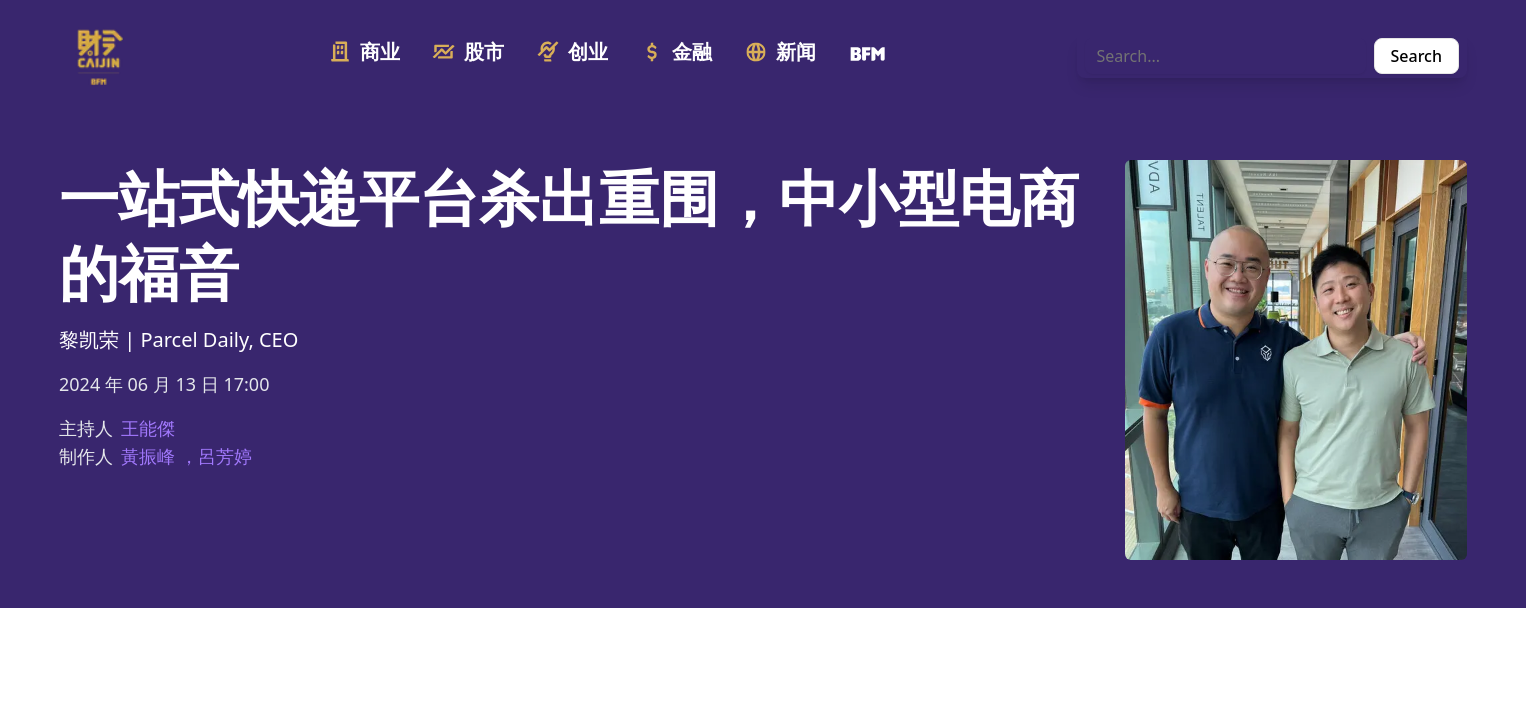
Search (1416, 56)
